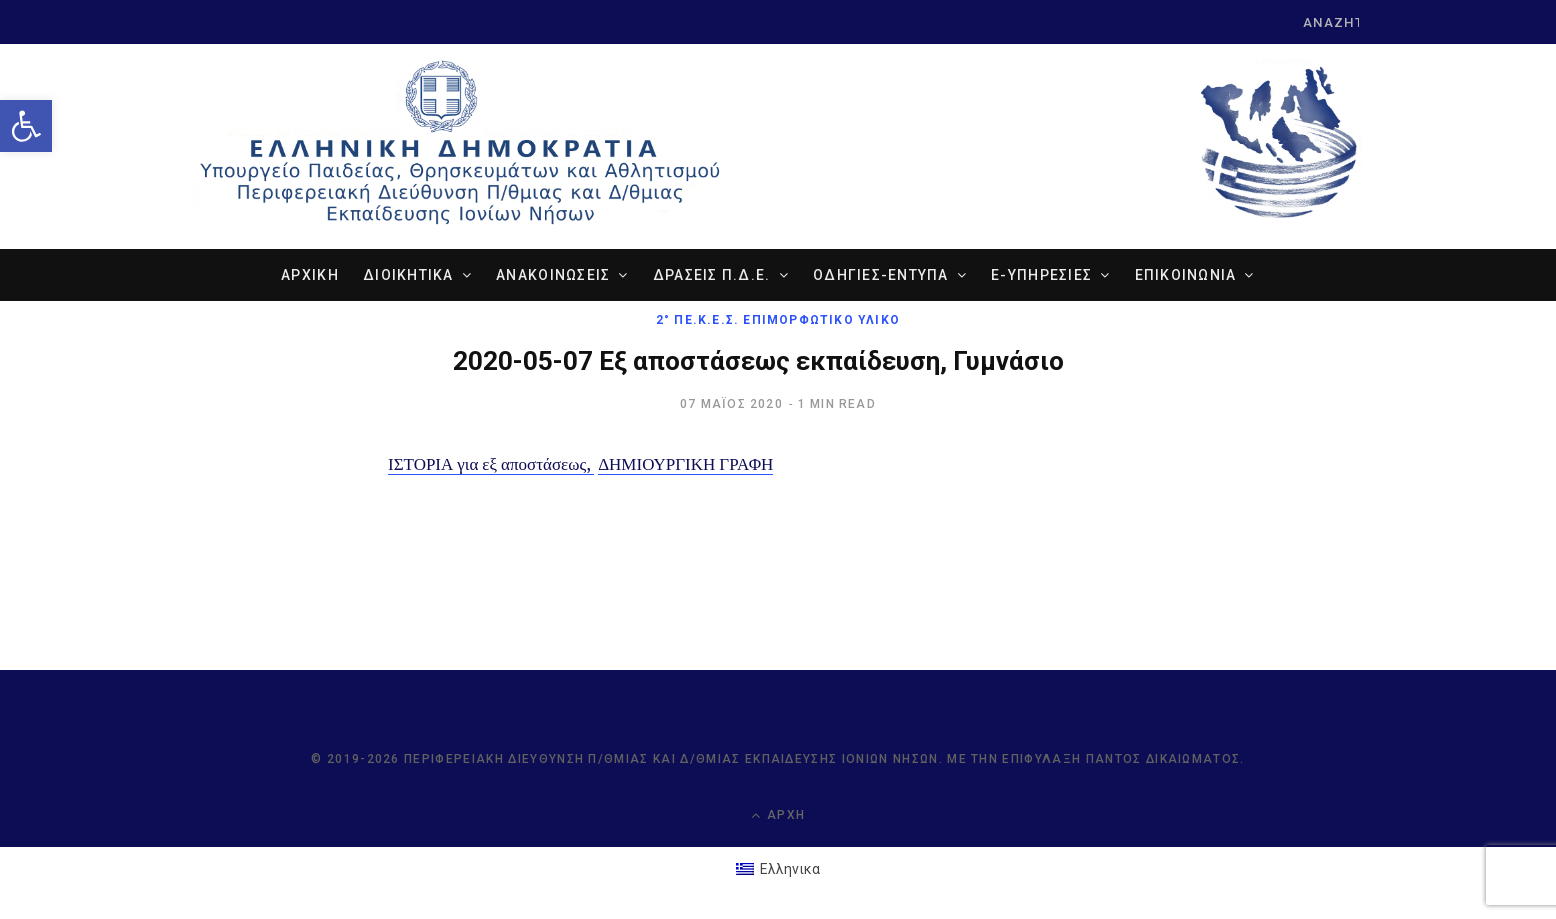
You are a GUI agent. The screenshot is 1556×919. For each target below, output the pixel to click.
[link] (26, 126)
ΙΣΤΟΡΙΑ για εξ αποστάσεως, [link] (491, 463)
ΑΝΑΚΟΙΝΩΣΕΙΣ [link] (553, 274)
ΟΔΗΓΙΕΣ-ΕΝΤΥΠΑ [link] (881, 274)
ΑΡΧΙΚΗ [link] (310, 274)
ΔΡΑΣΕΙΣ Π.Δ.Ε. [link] (712, 274)
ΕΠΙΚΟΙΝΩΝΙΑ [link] (1186, 274)
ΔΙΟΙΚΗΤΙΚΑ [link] (408, 274)
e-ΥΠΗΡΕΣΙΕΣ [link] (1041, 274)
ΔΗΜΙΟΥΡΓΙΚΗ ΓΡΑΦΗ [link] (685, 463)
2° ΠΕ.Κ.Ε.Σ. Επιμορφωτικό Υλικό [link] (778, 319)
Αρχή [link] (778, 814)
